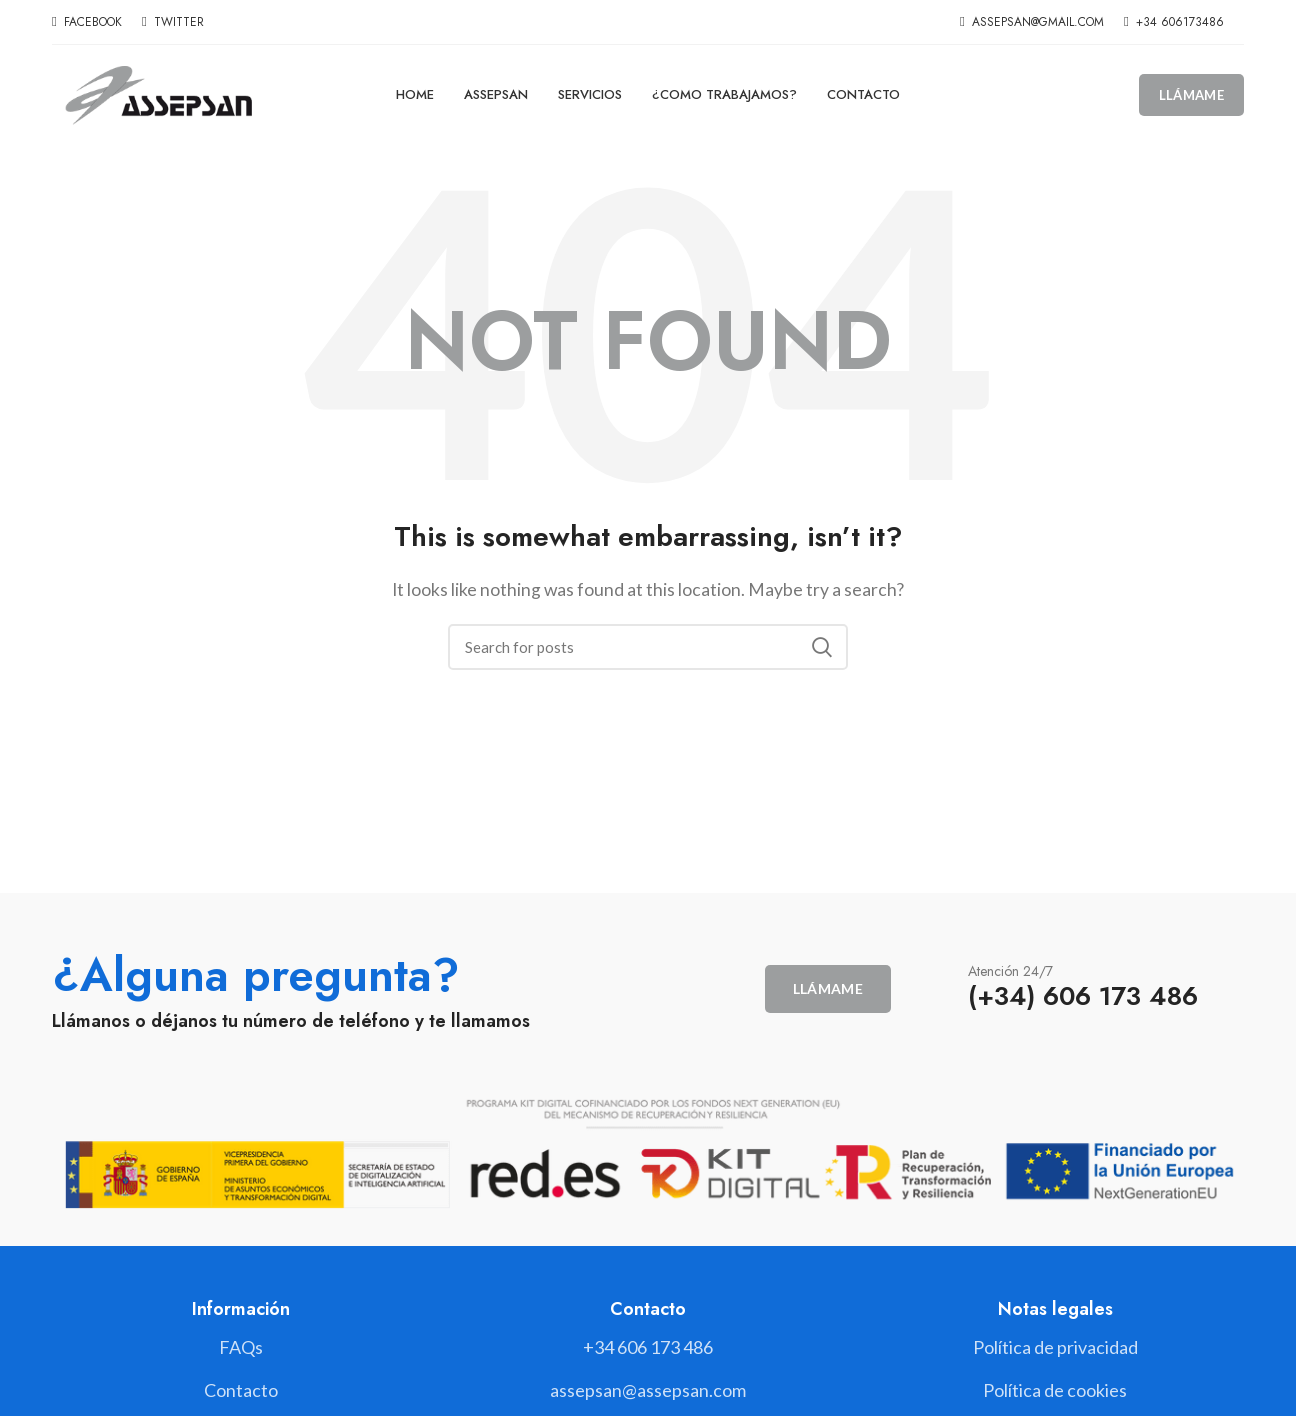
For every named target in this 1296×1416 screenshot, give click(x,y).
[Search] (648, 647)
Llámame (1191, 95)
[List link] (647, 1347)
